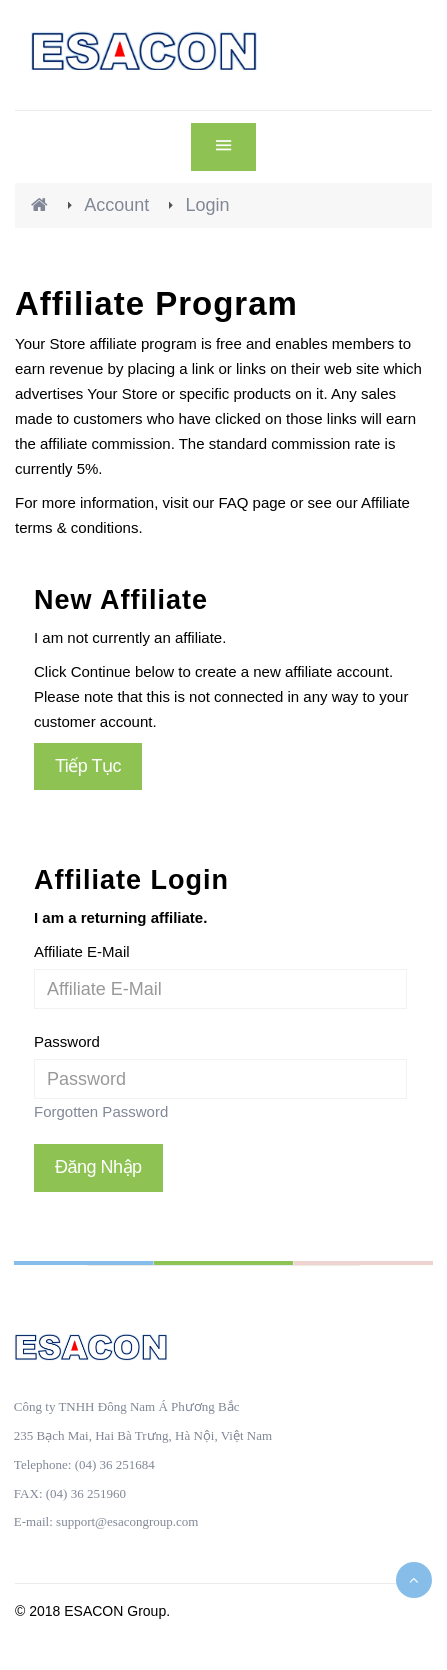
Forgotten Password (101, 1111)
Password (67, 1041)
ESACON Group (115, 1611)
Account (116, 205)
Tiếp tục (88, 766)
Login (207, 205)
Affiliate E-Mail (82, 951)
